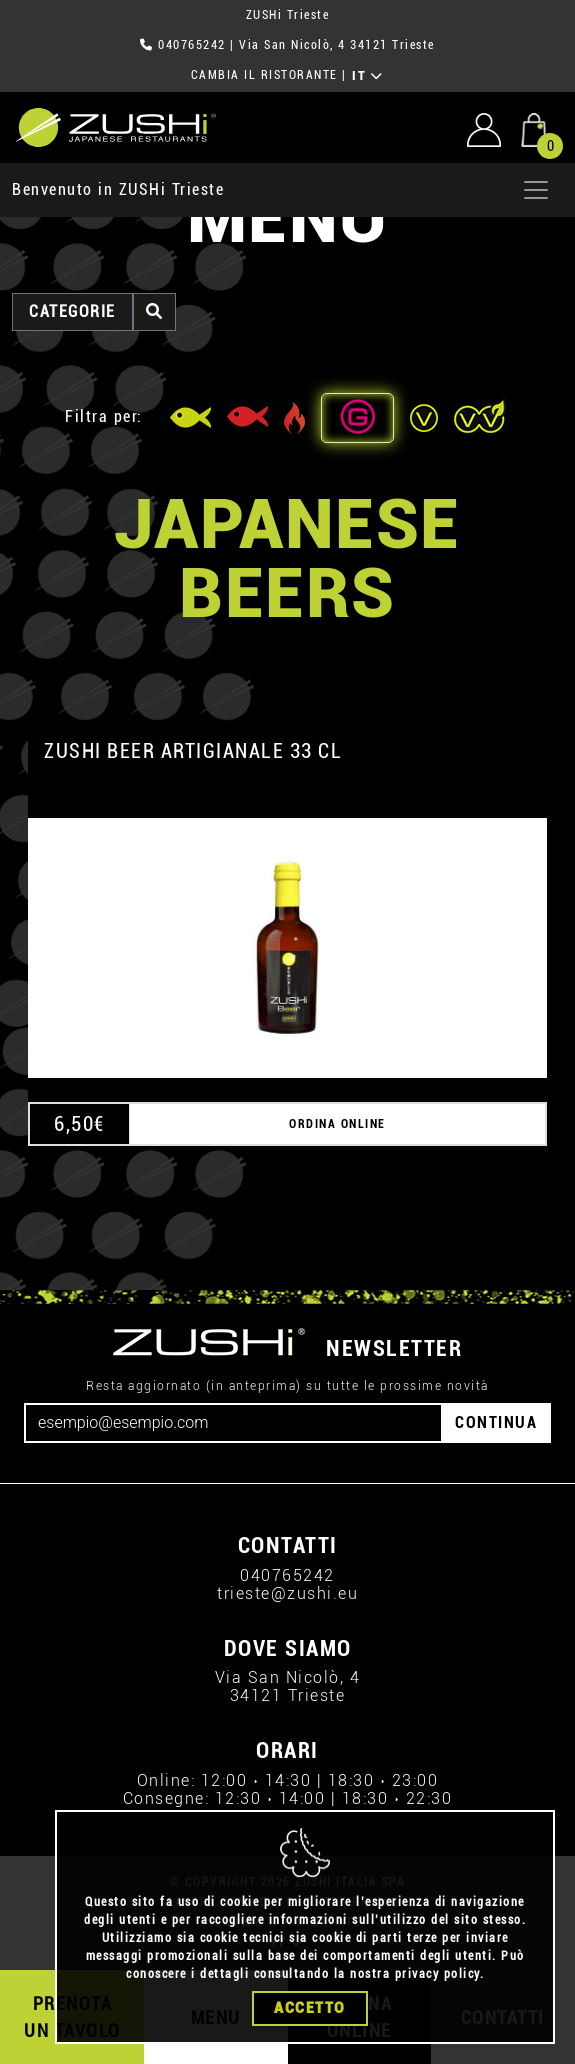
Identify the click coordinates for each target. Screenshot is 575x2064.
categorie (72, 311)
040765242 (192, 45)
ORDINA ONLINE (337, 1124)
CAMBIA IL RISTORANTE (264, 75)
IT (367, 76)
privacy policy (437, 1974)
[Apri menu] (536, 190)
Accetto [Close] (310, 2008)
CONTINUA (496, 1422)
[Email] (233, 1423)
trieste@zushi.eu (287, 1593)
